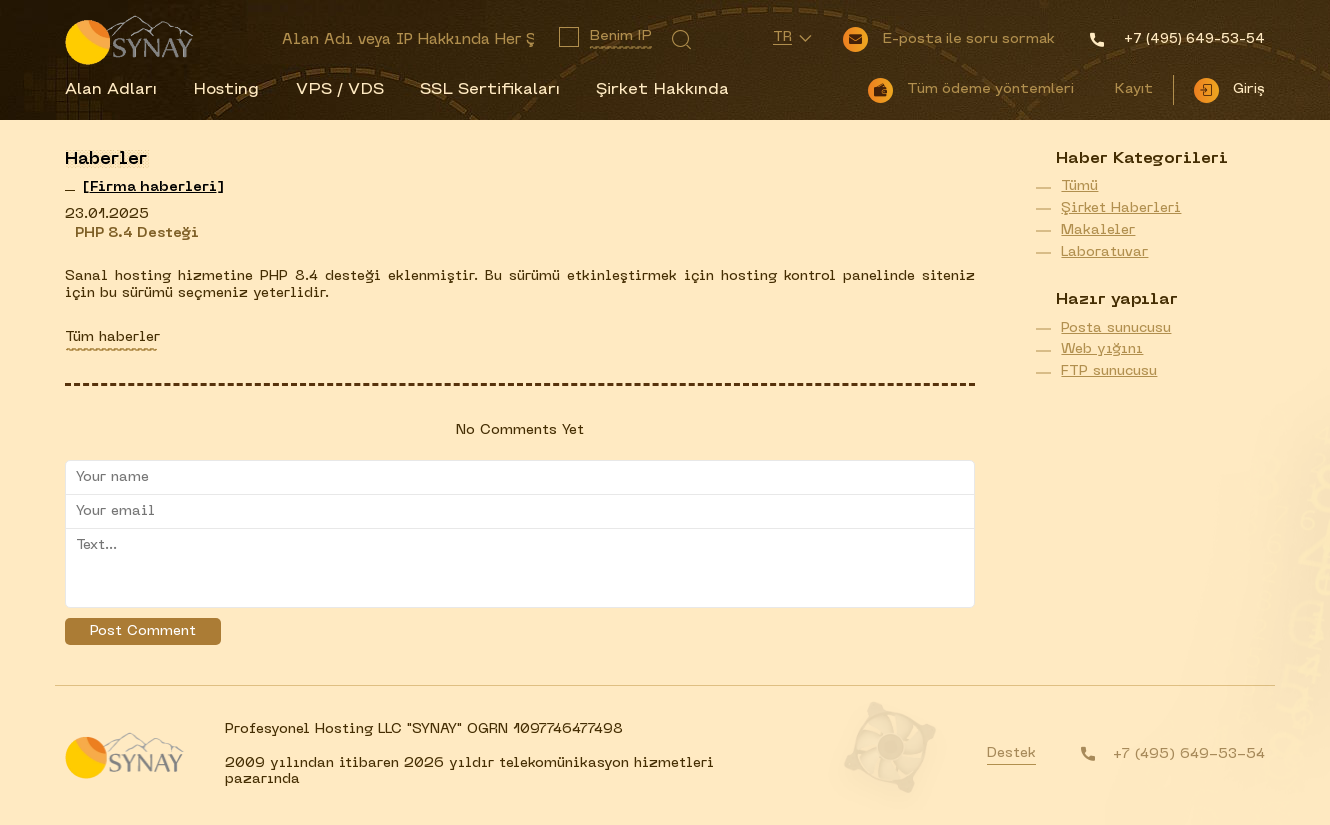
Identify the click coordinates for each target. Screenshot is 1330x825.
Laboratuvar (1104, 252)
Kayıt (1133, 89)
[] (153, 187)
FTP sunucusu (1109, 371)
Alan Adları (111, 90)
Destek (1011, 753)
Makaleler (1098, 230)
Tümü (1079, 186)
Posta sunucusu (1116, 328)
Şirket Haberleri (1121, 208)
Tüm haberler (112, 337)
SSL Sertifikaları (490, 90)
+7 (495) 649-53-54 (1189, 754)
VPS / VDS (340, 90)
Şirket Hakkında (662, 90)
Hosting (226, 90)
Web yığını (1102, 349)
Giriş (1249, 89)
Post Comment (143, 631)
